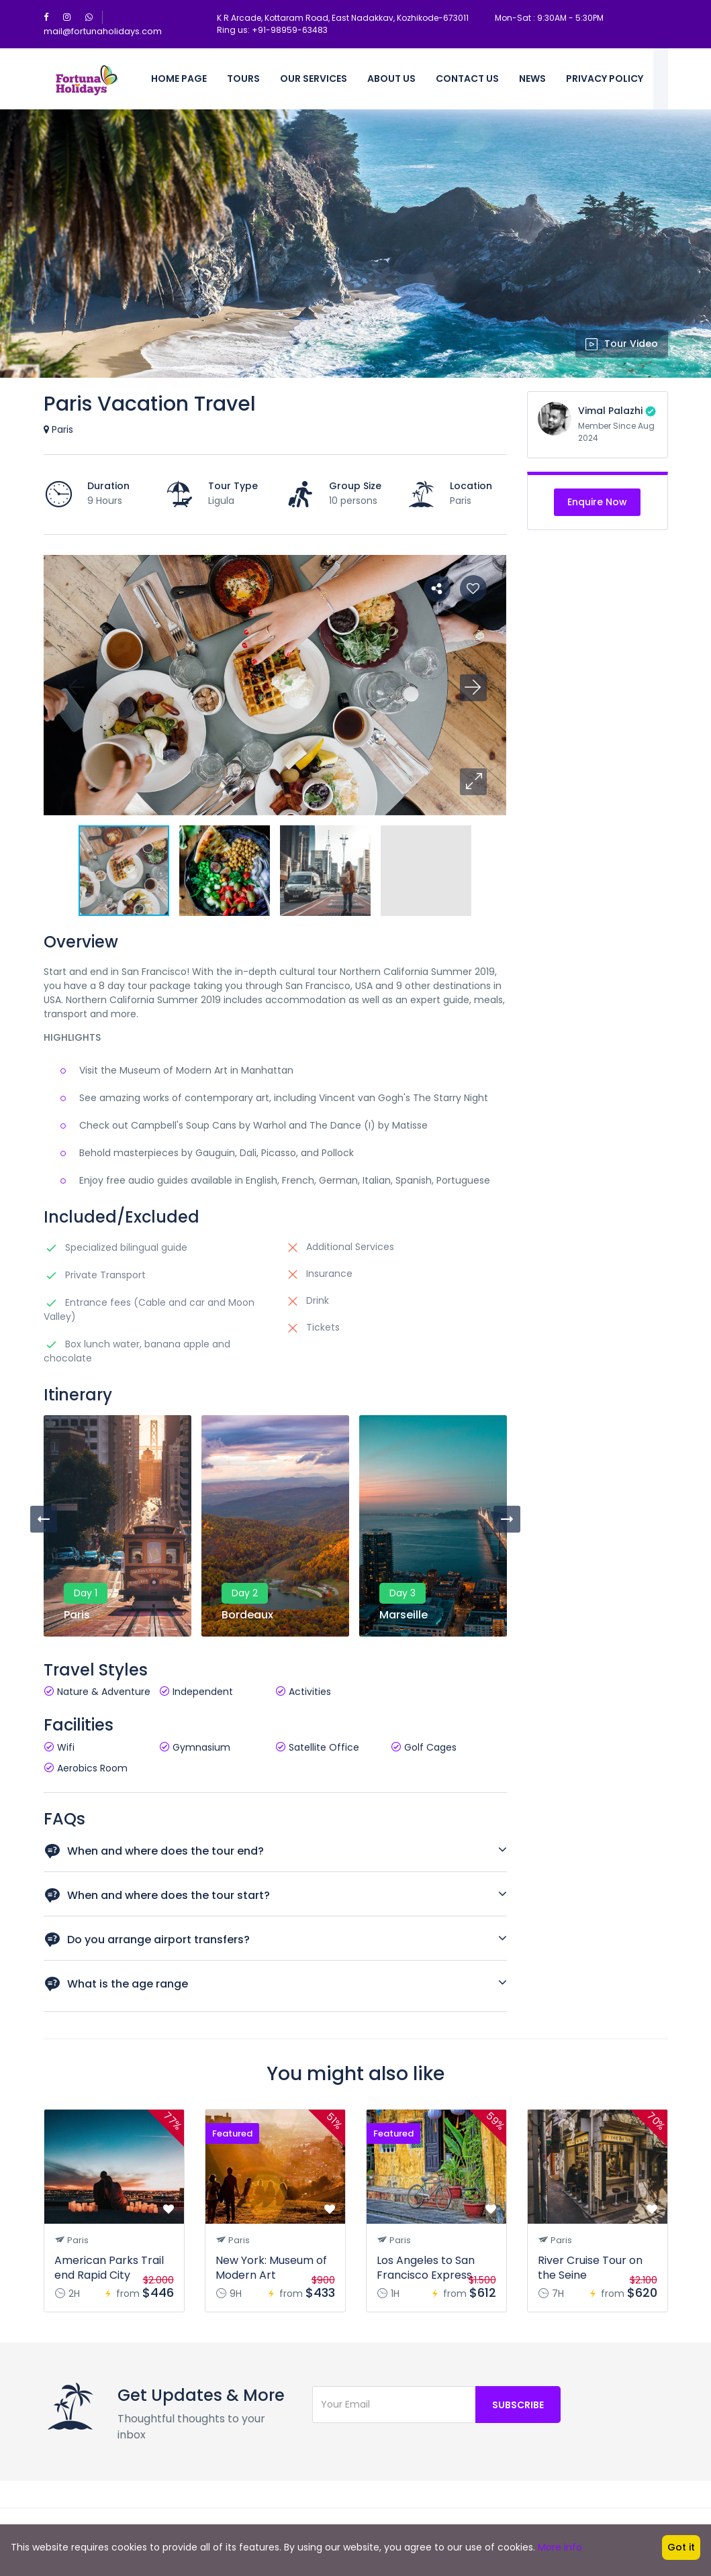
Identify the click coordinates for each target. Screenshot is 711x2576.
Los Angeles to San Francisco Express (426, 2268)
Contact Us (467, 78)
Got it (681, 2547)
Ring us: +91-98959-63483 (272, 30)
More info (560, 2547)
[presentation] (43, 1519)
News (532, 78)
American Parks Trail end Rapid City (109, 2268)
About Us (391, 78)
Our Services (313, 78)
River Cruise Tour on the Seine (590, 2268)
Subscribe (518, 2405)
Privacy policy (604, 78)
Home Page (179, 78)
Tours (243, 78)
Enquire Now (597, 502)
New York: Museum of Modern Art (271, 2268)
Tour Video (621, 343)
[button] (473, 781)
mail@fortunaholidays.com (103, 31)
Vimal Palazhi (610, 410)
